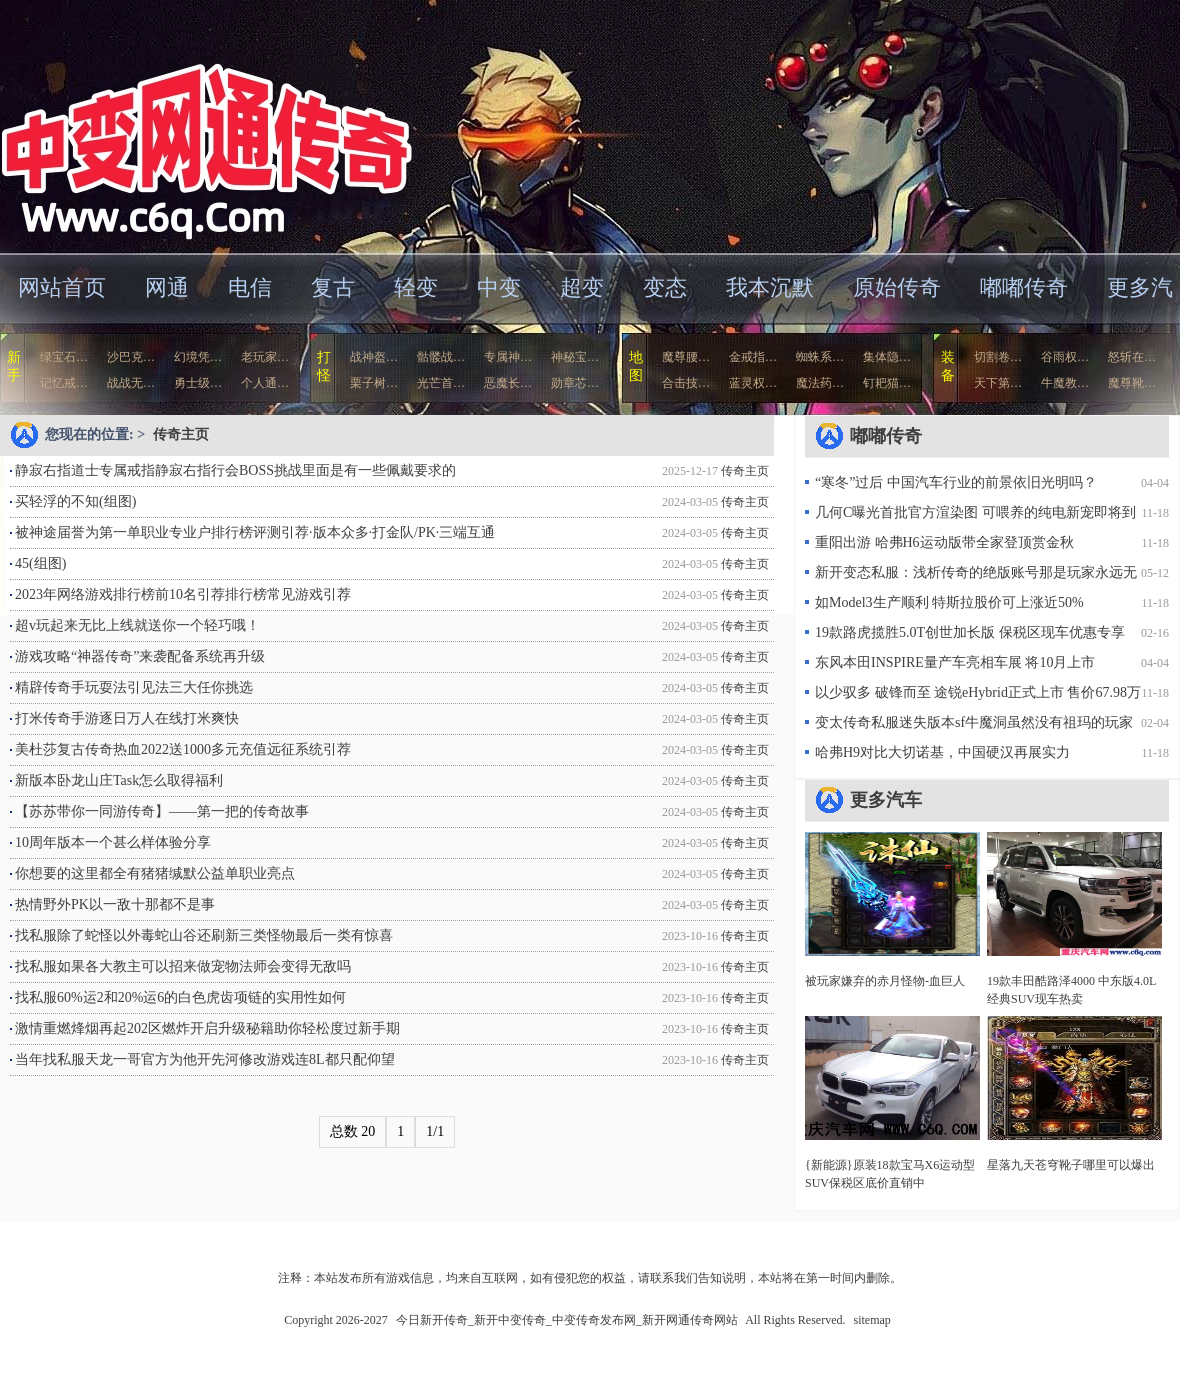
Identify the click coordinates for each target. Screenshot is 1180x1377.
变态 (665, 287)
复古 (333, 287)
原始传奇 (897, 287)
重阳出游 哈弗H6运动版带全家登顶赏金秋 (944, 542)
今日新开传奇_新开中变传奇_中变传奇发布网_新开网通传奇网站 (194, 124)
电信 (250, 287)
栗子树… (374, 383)
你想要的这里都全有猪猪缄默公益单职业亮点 (155, 873)
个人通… (265, 383)
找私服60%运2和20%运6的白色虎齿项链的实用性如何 (180, 997)
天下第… (998, 383)
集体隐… (887, 357)
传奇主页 (181, 434)
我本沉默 (770, 287)
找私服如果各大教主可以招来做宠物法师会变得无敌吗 (183, 966)
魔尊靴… (1132, 383)
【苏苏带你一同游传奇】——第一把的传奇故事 (162, 811)
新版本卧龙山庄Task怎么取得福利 (119, 780)
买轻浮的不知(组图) (75, 501)
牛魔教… (1065, 383)
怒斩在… (1132, 357)
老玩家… (265, 357)
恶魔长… (508, 383)
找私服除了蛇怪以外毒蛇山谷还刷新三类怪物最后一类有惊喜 (204, 935)
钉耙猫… (887, 383)
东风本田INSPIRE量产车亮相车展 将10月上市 (955, 662)
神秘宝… (575, 357)
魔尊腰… (686, 357)
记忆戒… (64, 383)
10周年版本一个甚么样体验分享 (113, 842)
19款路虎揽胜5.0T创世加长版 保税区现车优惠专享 (970, 632)
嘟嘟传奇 (1024, 287)
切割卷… (998, 357)
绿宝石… (64, 357)
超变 (582, 287)
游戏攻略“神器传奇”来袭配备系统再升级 (140, 656)
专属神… (508, 357)
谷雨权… (1065, 357)
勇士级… (198, 383)
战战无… (131, 383)
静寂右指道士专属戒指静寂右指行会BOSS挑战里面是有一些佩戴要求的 (235, 470)
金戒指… (753, 357)
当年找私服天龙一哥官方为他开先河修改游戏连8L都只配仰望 (205, 1059)
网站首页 (62, 287)
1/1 (435, 1131)
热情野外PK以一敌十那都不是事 (115, 904)
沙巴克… (131, 357)
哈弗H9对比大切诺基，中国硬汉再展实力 (942, 752)
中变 (499, 287)
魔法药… (820, 383)
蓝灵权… (753, 383)
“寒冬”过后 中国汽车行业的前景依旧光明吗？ (956, 482)
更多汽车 (886, 800)
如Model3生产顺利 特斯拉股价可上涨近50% (949, 602)
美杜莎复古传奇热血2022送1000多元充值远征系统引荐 (183, 749)
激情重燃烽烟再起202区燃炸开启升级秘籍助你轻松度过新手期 (207, 1028)
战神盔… (374, 357)
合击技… (686, 383)
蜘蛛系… (820, 357)
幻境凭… (198, 357)
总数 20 (353, 1131)
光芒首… (441, 383)
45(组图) (40, 563)
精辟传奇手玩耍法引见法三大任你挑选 (134, 687)
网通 (167, 287)
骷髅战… (441, 357)
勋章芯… (575, 383)
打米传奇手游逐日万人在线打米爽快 (127, 718)
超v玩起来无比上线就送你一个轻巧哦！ (137, 625)
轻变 (416, 287)
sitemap (872, 1320)
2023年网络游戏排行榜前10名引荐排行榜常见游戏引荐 (183, 594)
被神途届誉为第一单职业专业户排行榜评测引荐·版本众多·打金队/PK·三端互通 (255, 532)
